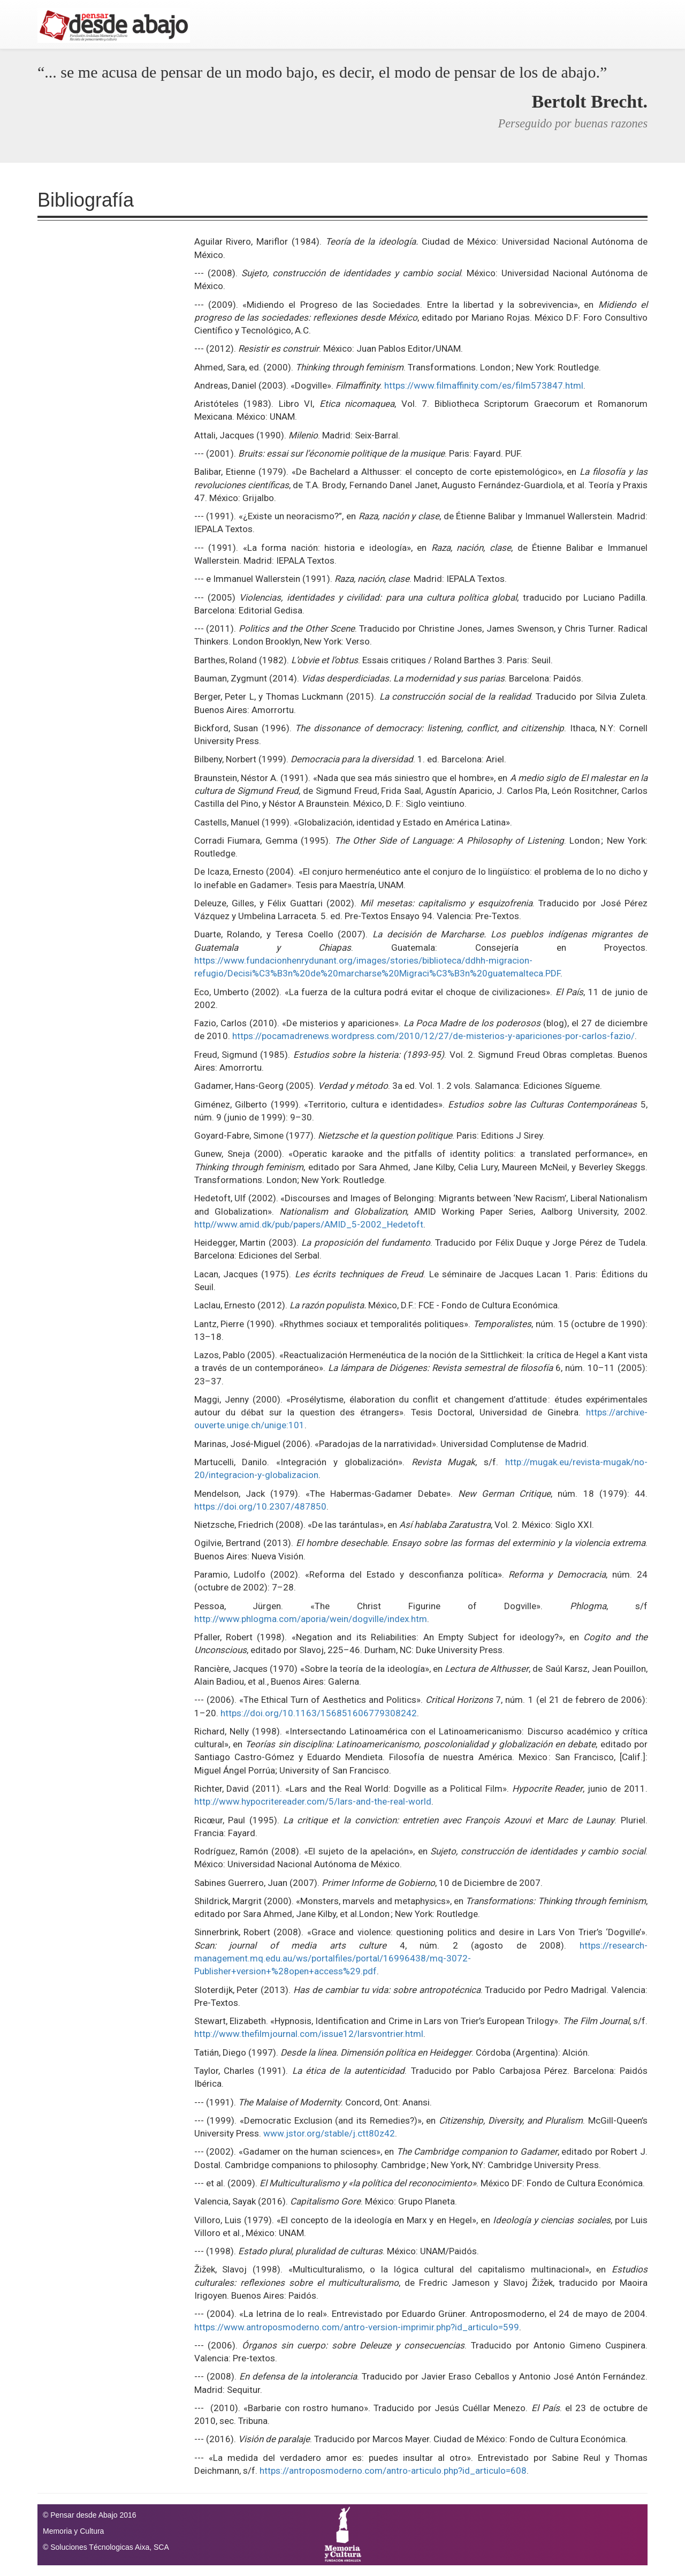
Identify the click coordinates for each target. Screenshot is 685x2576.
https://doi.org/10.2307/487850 (260, 1506)
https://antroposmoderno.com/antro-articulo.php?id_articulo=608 (393, 2470)
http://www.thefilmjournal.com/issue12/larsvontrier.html (308, 2033)
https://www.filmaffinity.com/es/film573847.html (483, 385)
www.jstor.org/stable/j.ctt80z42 (329, 2133)
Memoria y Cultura (73, 2531)
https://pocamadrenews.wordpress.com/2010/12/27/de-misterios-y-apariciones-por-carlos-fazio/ (433, 1036)
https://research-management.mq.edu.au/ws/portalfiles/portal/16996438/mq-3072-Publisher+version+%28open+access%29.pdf (421, 1958)
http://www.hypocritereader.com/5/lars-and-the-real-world (312, 1801)
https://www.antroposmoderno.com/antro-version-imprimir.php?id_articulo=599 (356, 2327)
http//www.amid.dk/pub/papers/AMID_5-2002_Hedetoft (308, 1224)
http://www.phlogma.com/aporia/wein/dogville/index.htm (310, 1618)
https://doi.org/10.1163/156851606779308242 (318, 1713)
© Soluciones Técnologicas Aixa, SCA (106, 2547)
